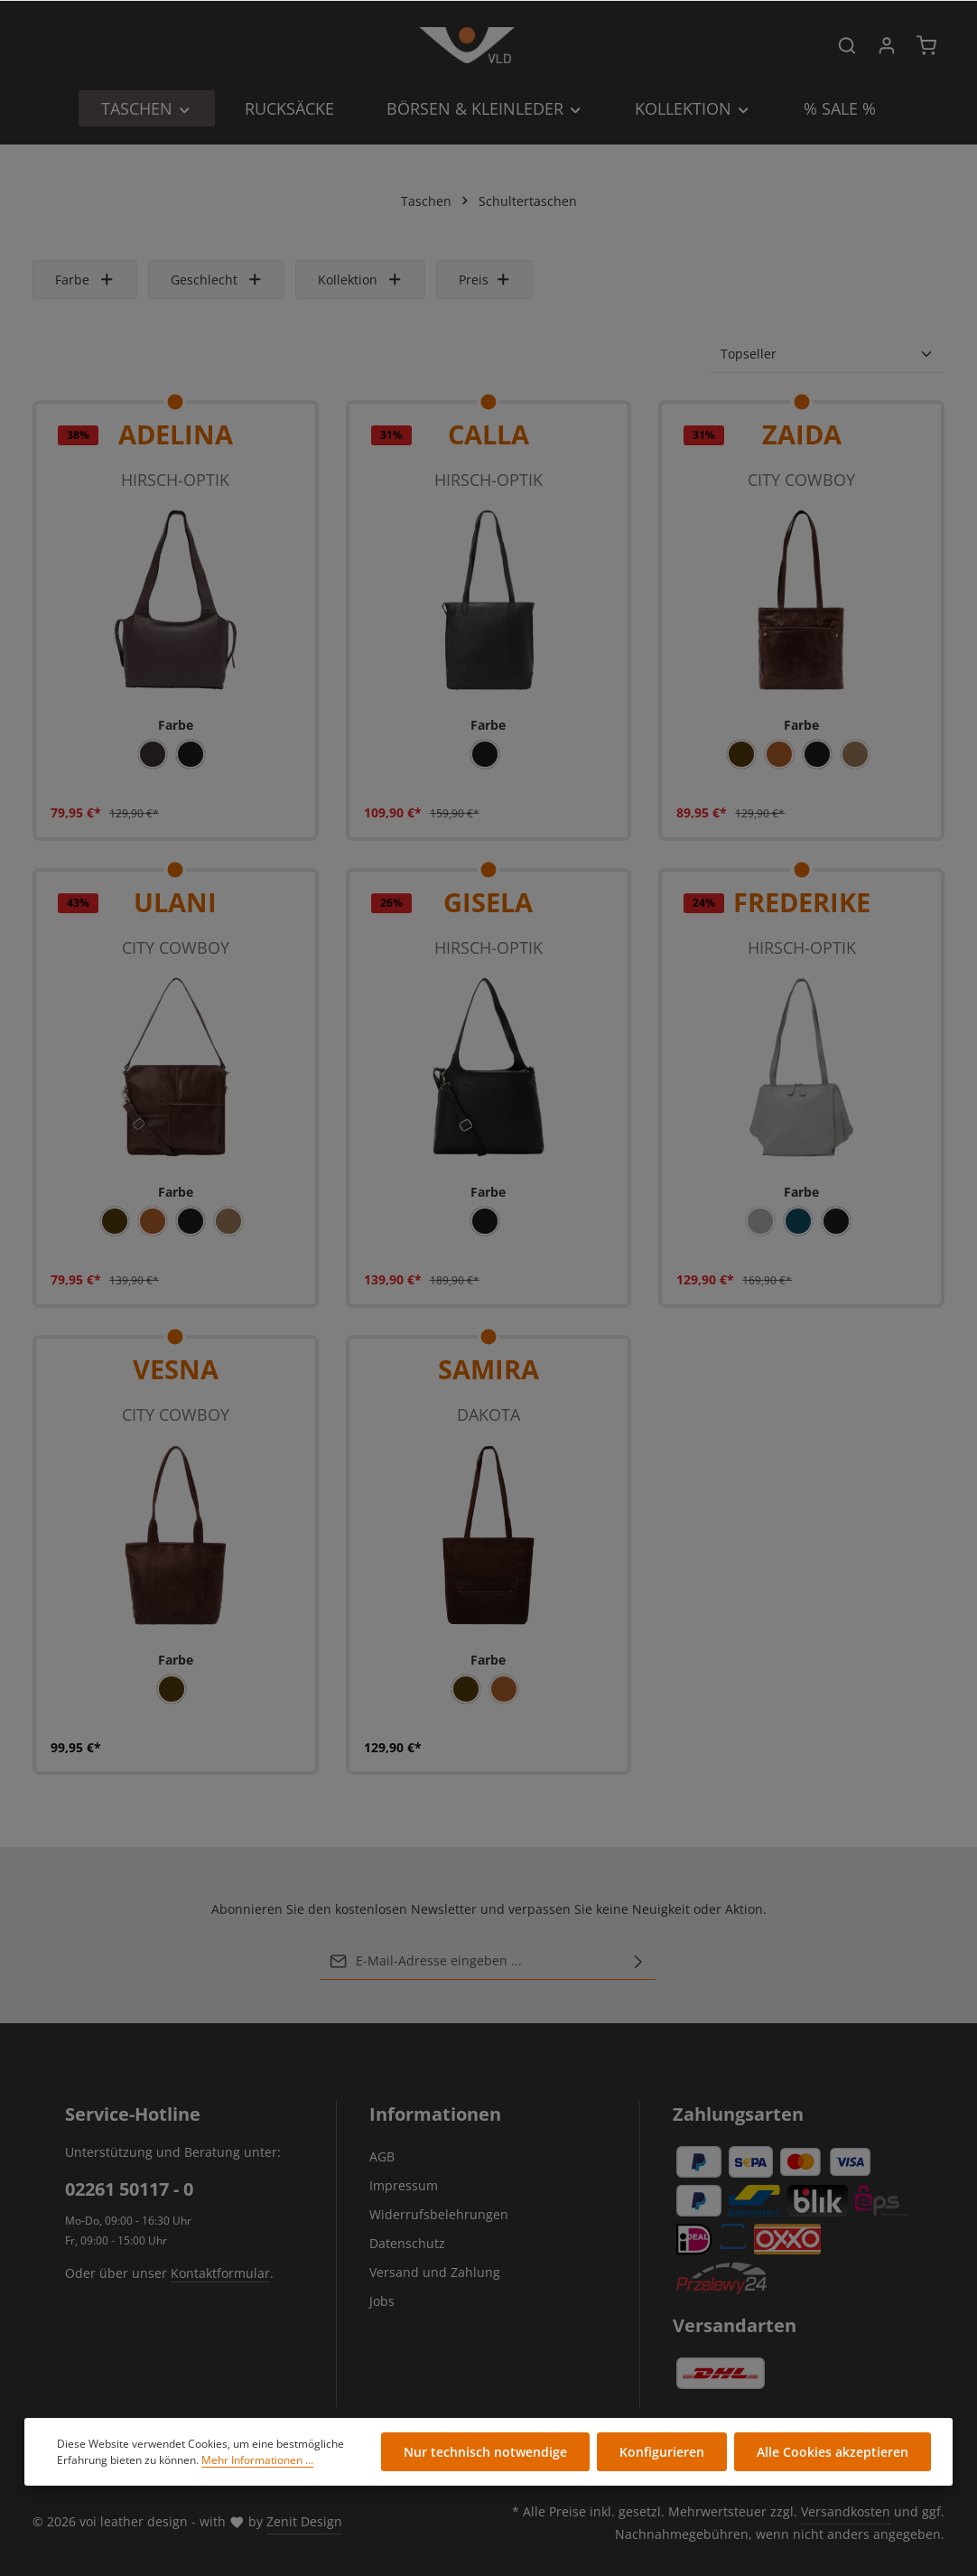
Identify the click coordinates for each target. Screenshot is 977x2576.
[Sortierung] (827, 354)
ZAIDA (802, 434)
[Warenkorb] (926, 45)
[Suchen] (847, 45)
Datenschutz (407, 2243)
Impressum (403, 2185)
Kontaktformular (220, 2273)
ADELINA (175, 434)
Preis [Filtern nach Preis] (485, 279)
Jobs (382, 2301)
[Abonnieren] (638, 1961)
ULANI (175, 902)
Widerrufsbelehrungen (438, 2214)
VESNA (176, 1369)
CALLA (488, 434)
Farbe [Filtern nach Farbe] (85, 279)
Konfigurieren (661, 2451)
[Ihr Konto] (887, 45)
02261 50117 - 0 (129, 2189)
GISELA (488, 902)
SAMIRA (488, 1369)
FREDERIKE (801, 902)
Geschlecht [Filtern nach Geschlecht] (217, 279)
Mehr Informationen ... (257, 2460)
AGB (382, 2156)
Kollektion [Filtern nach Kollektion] (360, 279)
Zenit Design (304, 2521)
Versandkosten (845, 2511)
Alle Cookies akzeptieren (832, 2451)
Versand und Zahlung (434, 2272)
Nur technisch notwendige (485, 2451)
